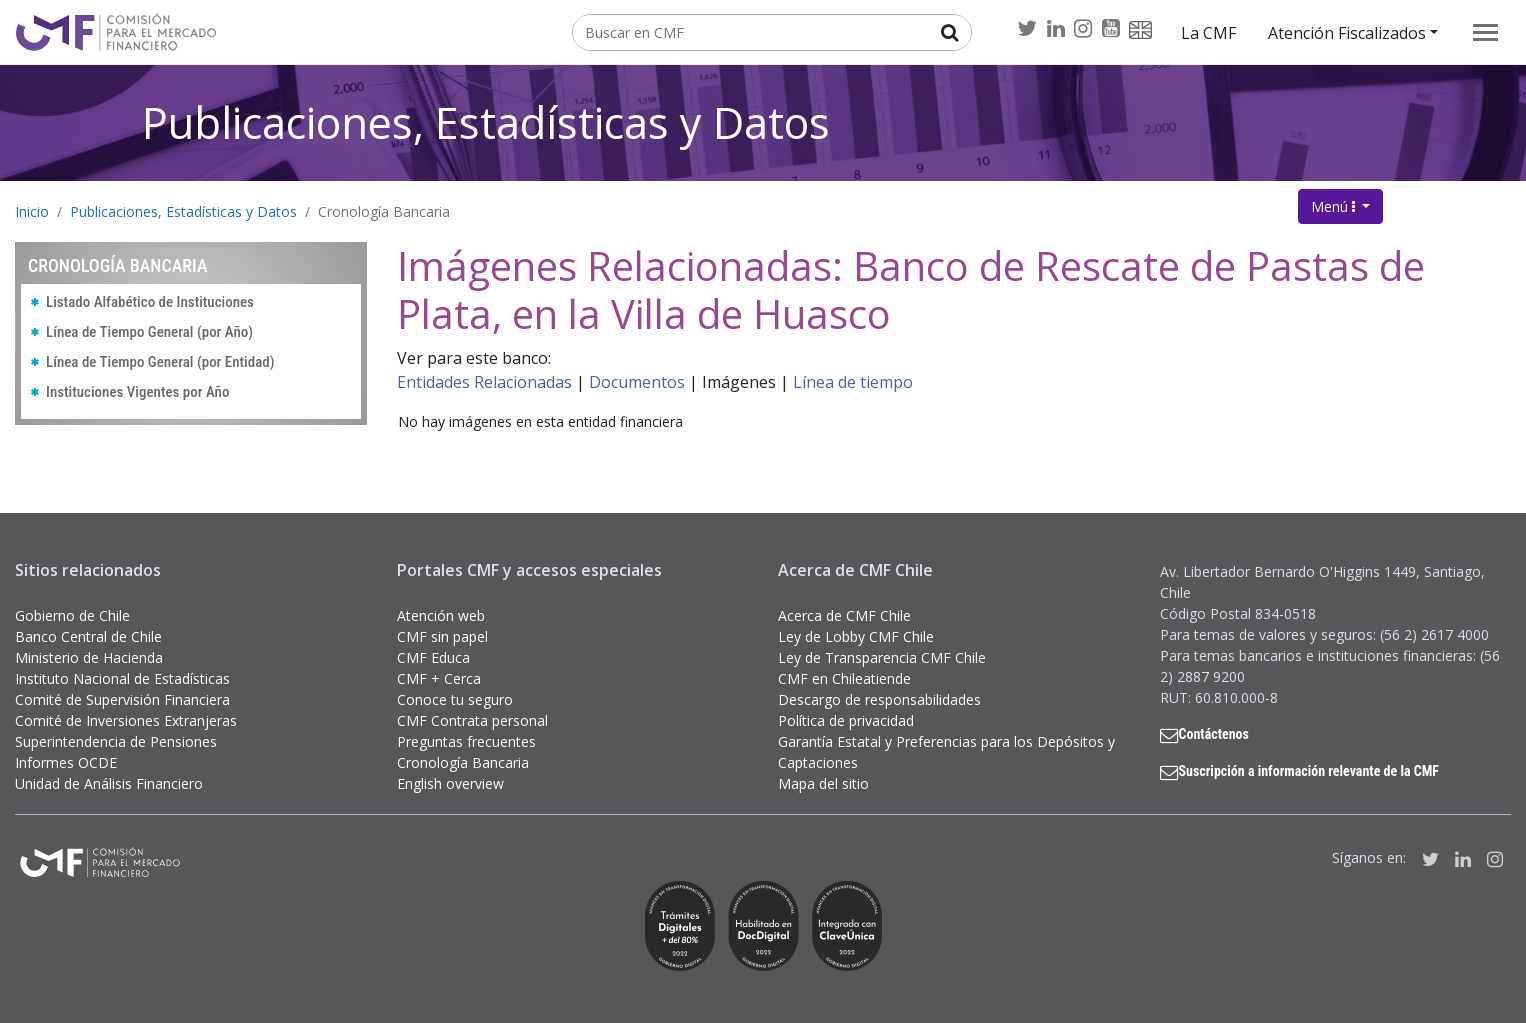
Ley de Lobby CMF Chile (856, 636)
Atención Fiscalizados (1347, 33)
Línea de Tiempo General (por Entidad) (160, 362)
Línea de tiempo (853, 382)
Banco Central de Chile (88, 636)
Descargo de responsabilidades (879, 699)
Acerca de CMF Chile (844, 615)
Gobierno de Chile (72, 615)
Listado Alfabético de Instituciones (150, 302)
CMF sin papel (442, 636)
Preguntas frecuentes (466, 741)
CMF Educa (433, 657)
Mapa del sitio (823, 783)
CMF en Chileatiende (844, 678)
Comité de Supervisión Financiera (122, 699)
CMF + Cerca (439, 678)
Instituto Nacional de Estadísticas (122, 678)
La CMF (1208, 33)
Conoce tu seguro (455, 699)
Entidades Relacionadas (484, 382)
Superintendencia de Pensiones (116, 741)
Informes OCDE (66, 762)
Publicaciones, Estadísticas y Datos (486, 122)
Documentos (637, 382)
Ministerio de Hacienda (89, 657)
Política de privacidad (846, 720)
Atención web (441, 615)
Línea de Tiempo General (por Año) (149, 332)
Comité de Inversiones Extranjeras (126, 720)
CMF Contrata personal (472, 720)
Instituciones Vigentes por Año (137, 392)
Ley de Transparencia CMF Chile (882, 657)
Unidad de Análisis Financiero (109, 783)
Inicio (32, 211)
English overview (450, 783)
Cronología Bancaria (384, 211)
